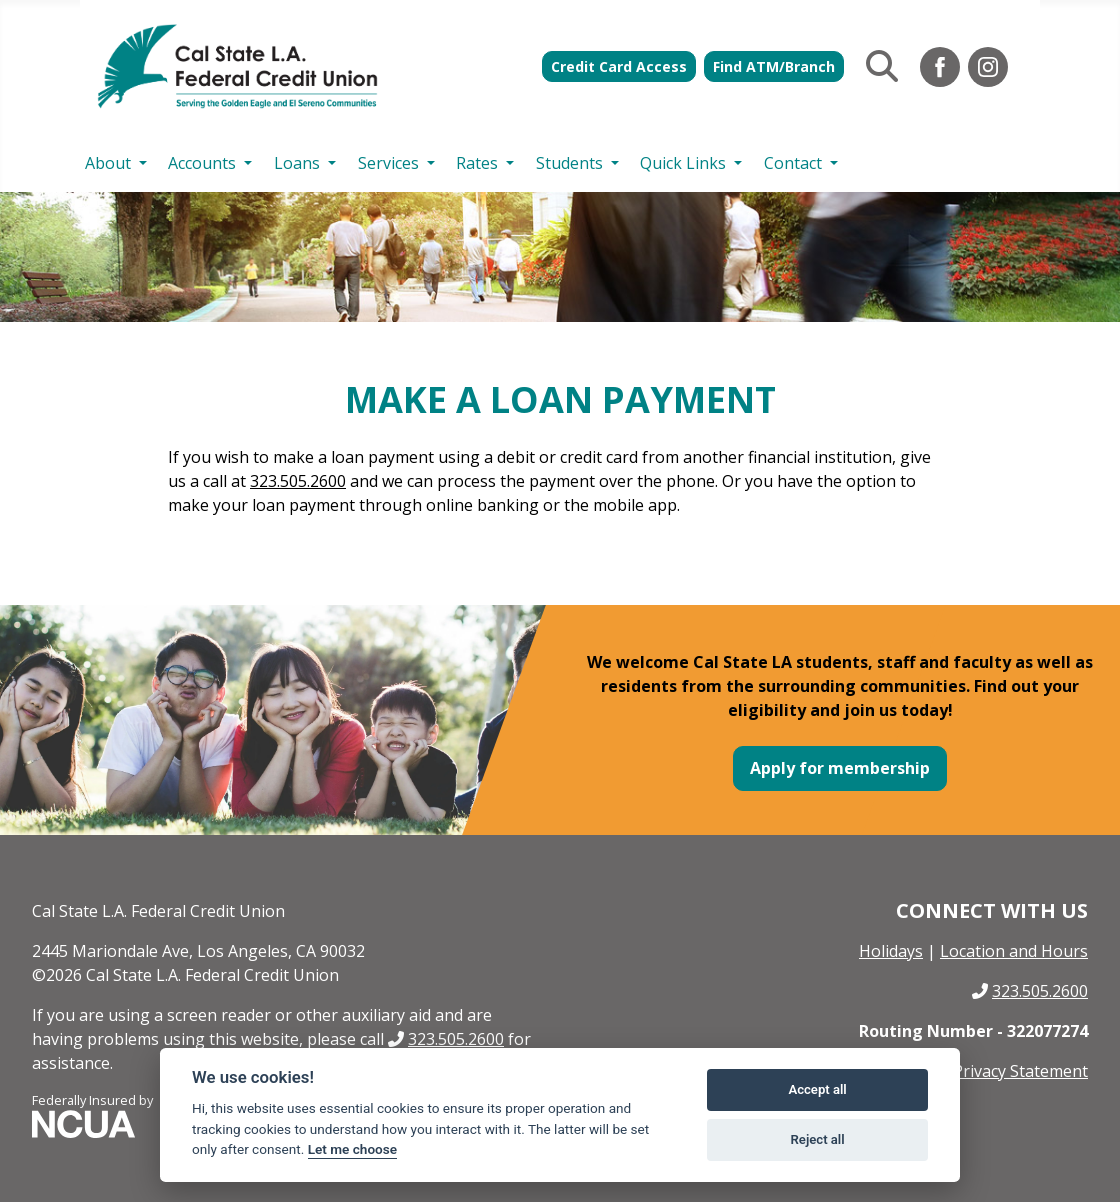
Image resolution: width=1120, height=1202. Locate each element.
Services (388, 163)
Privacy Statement (1020, 1071)
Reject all (818, 1139)
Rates (477, 163)
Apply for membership (840, 768)
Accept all (817, 1089)
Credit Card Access (619, 66)
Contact (793, 163)
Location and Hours (1014, 951)
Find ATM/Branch (774, 66)
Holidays (891, 951)
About (108, 163)
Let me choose (352, 1149)
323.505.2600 (298, 481)
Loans (297, 163)
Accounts (202, 163)
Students (569, 163)
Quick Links (683, 163)
